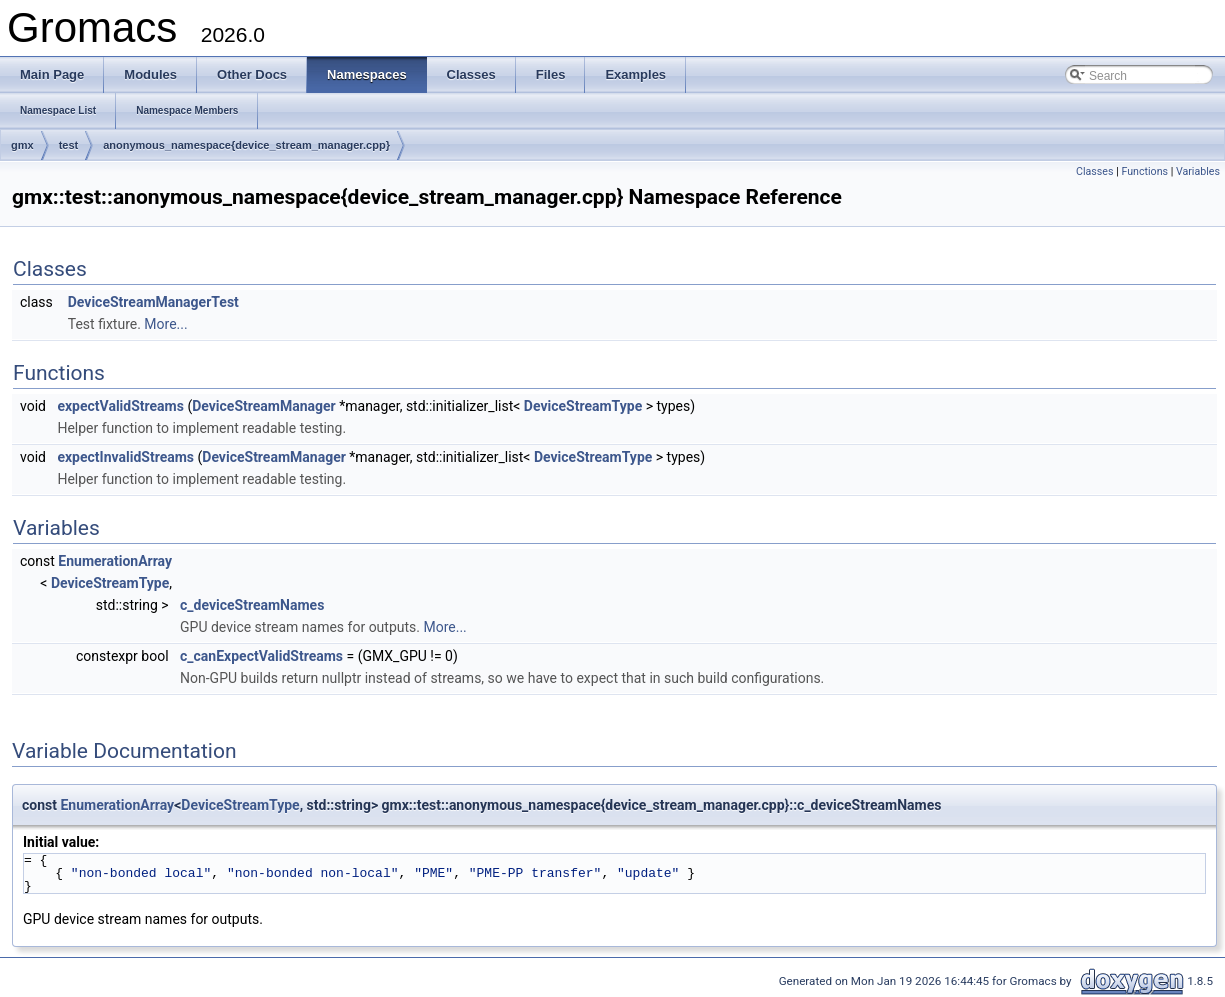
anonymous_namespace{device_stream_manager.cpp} (246, 145)
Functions (1144, 171)
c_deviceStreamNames (252, 605)
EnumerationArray (115, 561)
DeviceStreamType (583, 406)
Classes (1094, 171)
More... (165, 324)
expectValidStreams (120, 406)
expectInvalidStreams (125, 457)
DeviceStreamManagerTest (153, 302)
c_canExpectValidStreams (261, 656)
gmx (22, 145)
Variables (1198, 171)
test (69, 145)
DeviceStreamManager (264, 406)
